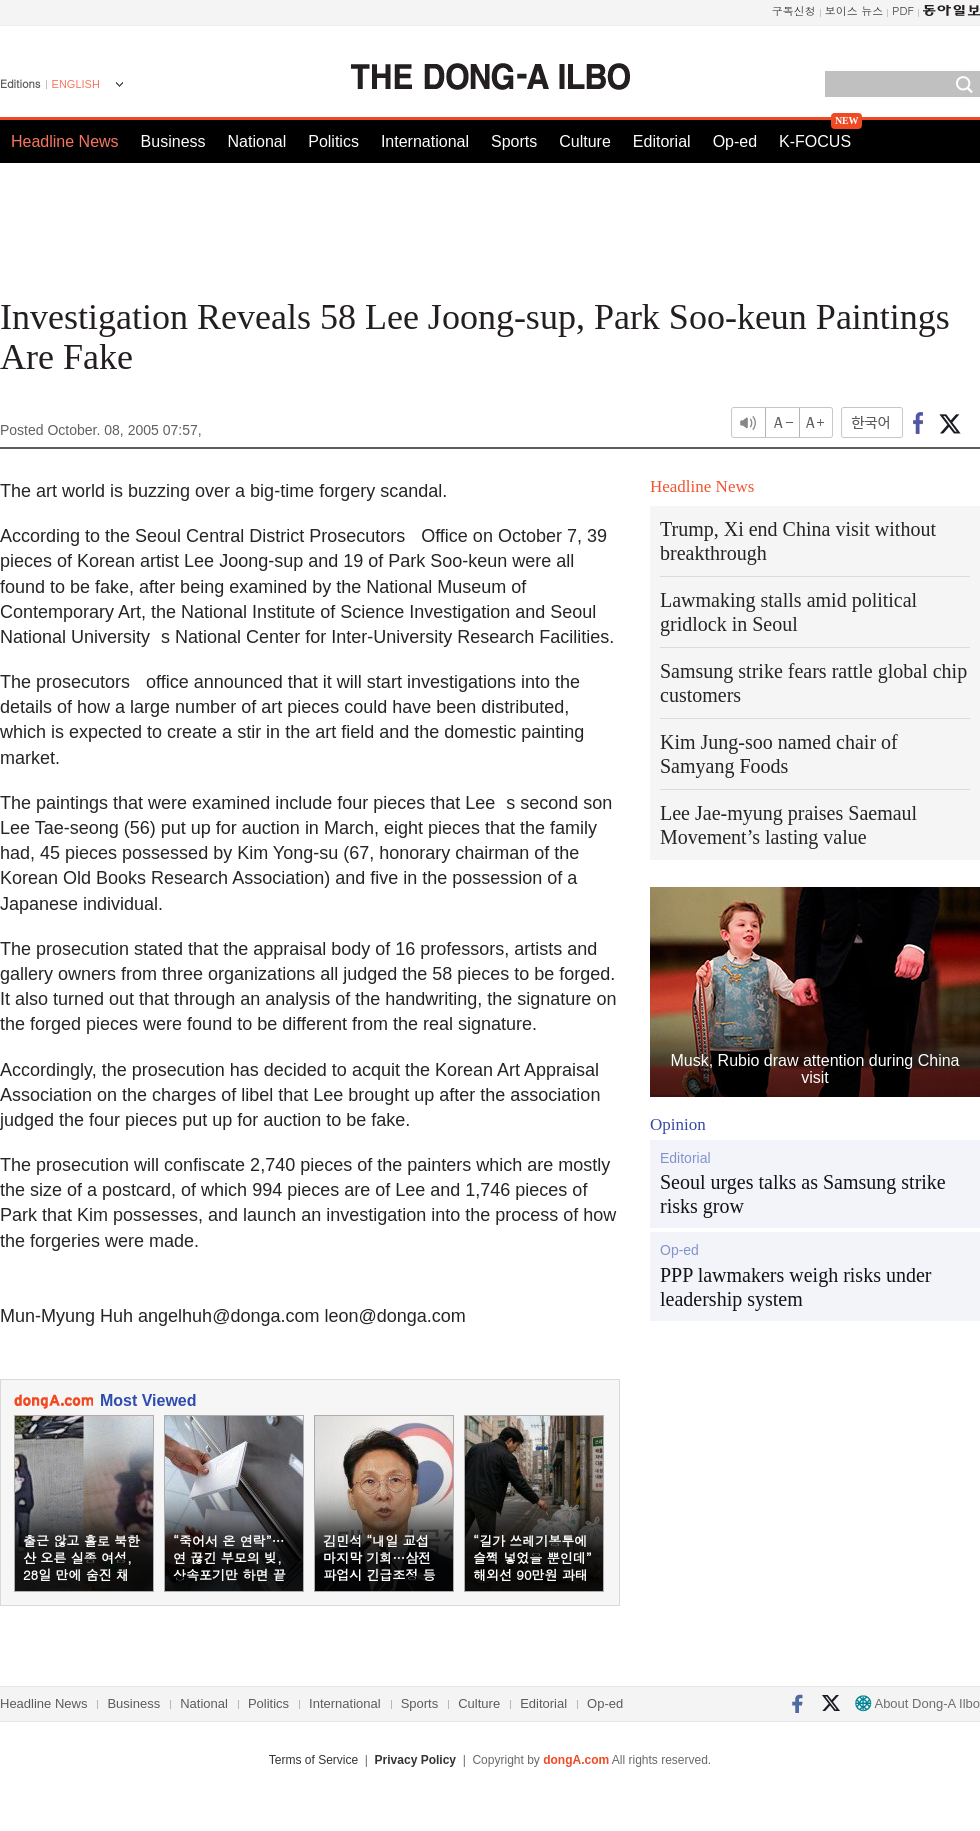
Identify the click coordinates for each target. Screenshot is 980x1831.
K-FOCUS (815, 141)
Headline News (65, 141)
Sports (514, 141)
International (425, 141)
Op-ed (735, 141)
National (257, 141)
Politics (333, 141)
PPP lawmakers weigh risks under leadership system (795, 1287)
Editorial (662, 141)
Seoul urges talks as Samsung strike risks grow (803, 1194)
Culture (585, 141)
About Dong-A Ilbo (917, 1703)
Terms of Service (313, 1760)
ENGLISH (76, 84)
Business (173, 141)
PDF (903, 10)
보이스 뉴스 (854, 10)
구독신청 (794, 10)
